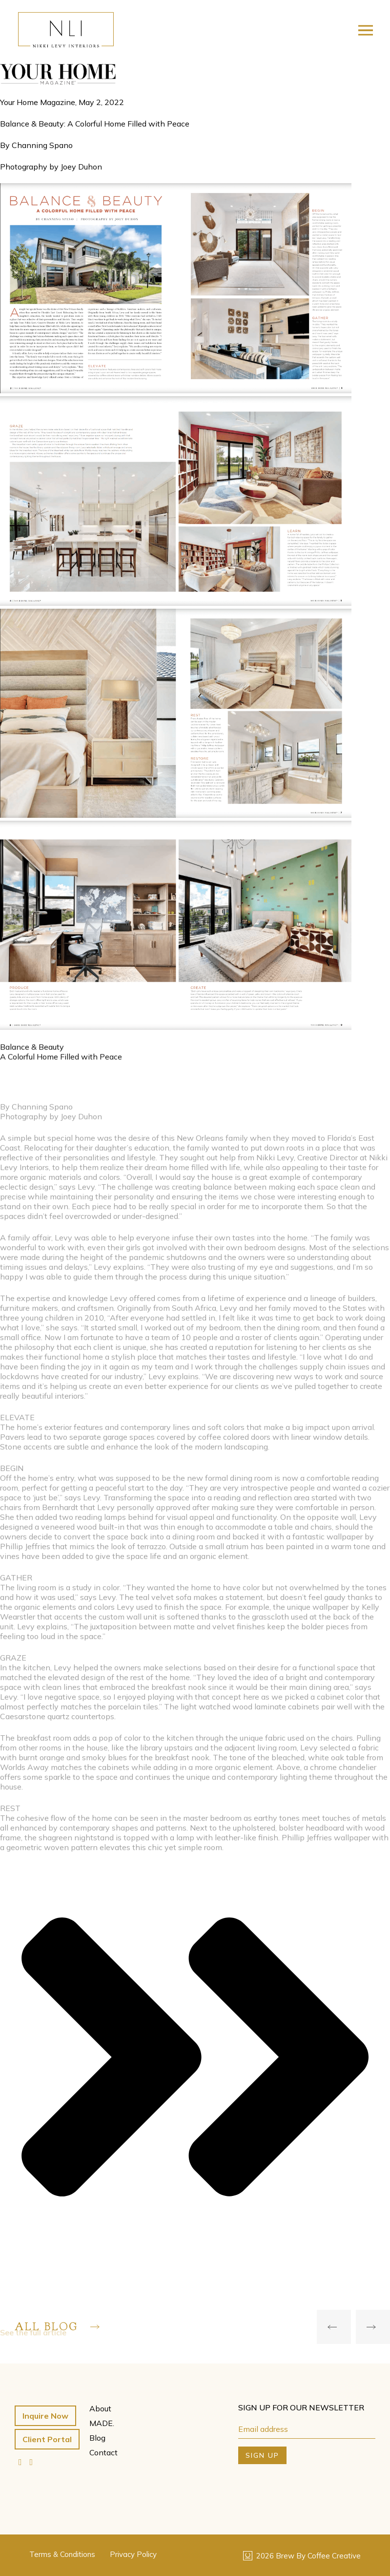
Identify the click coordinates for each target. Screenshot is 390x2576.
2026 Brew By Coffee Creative (302, 2555)
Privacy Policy (133, 2554)
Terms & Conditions (62, 2554)
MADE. (101, 2423)
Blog (97, 2438)
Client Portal (47, 2439)
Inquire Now (45, 2416)
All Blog (57, 2327)
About (100, 2408)
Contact (103, 2452)
